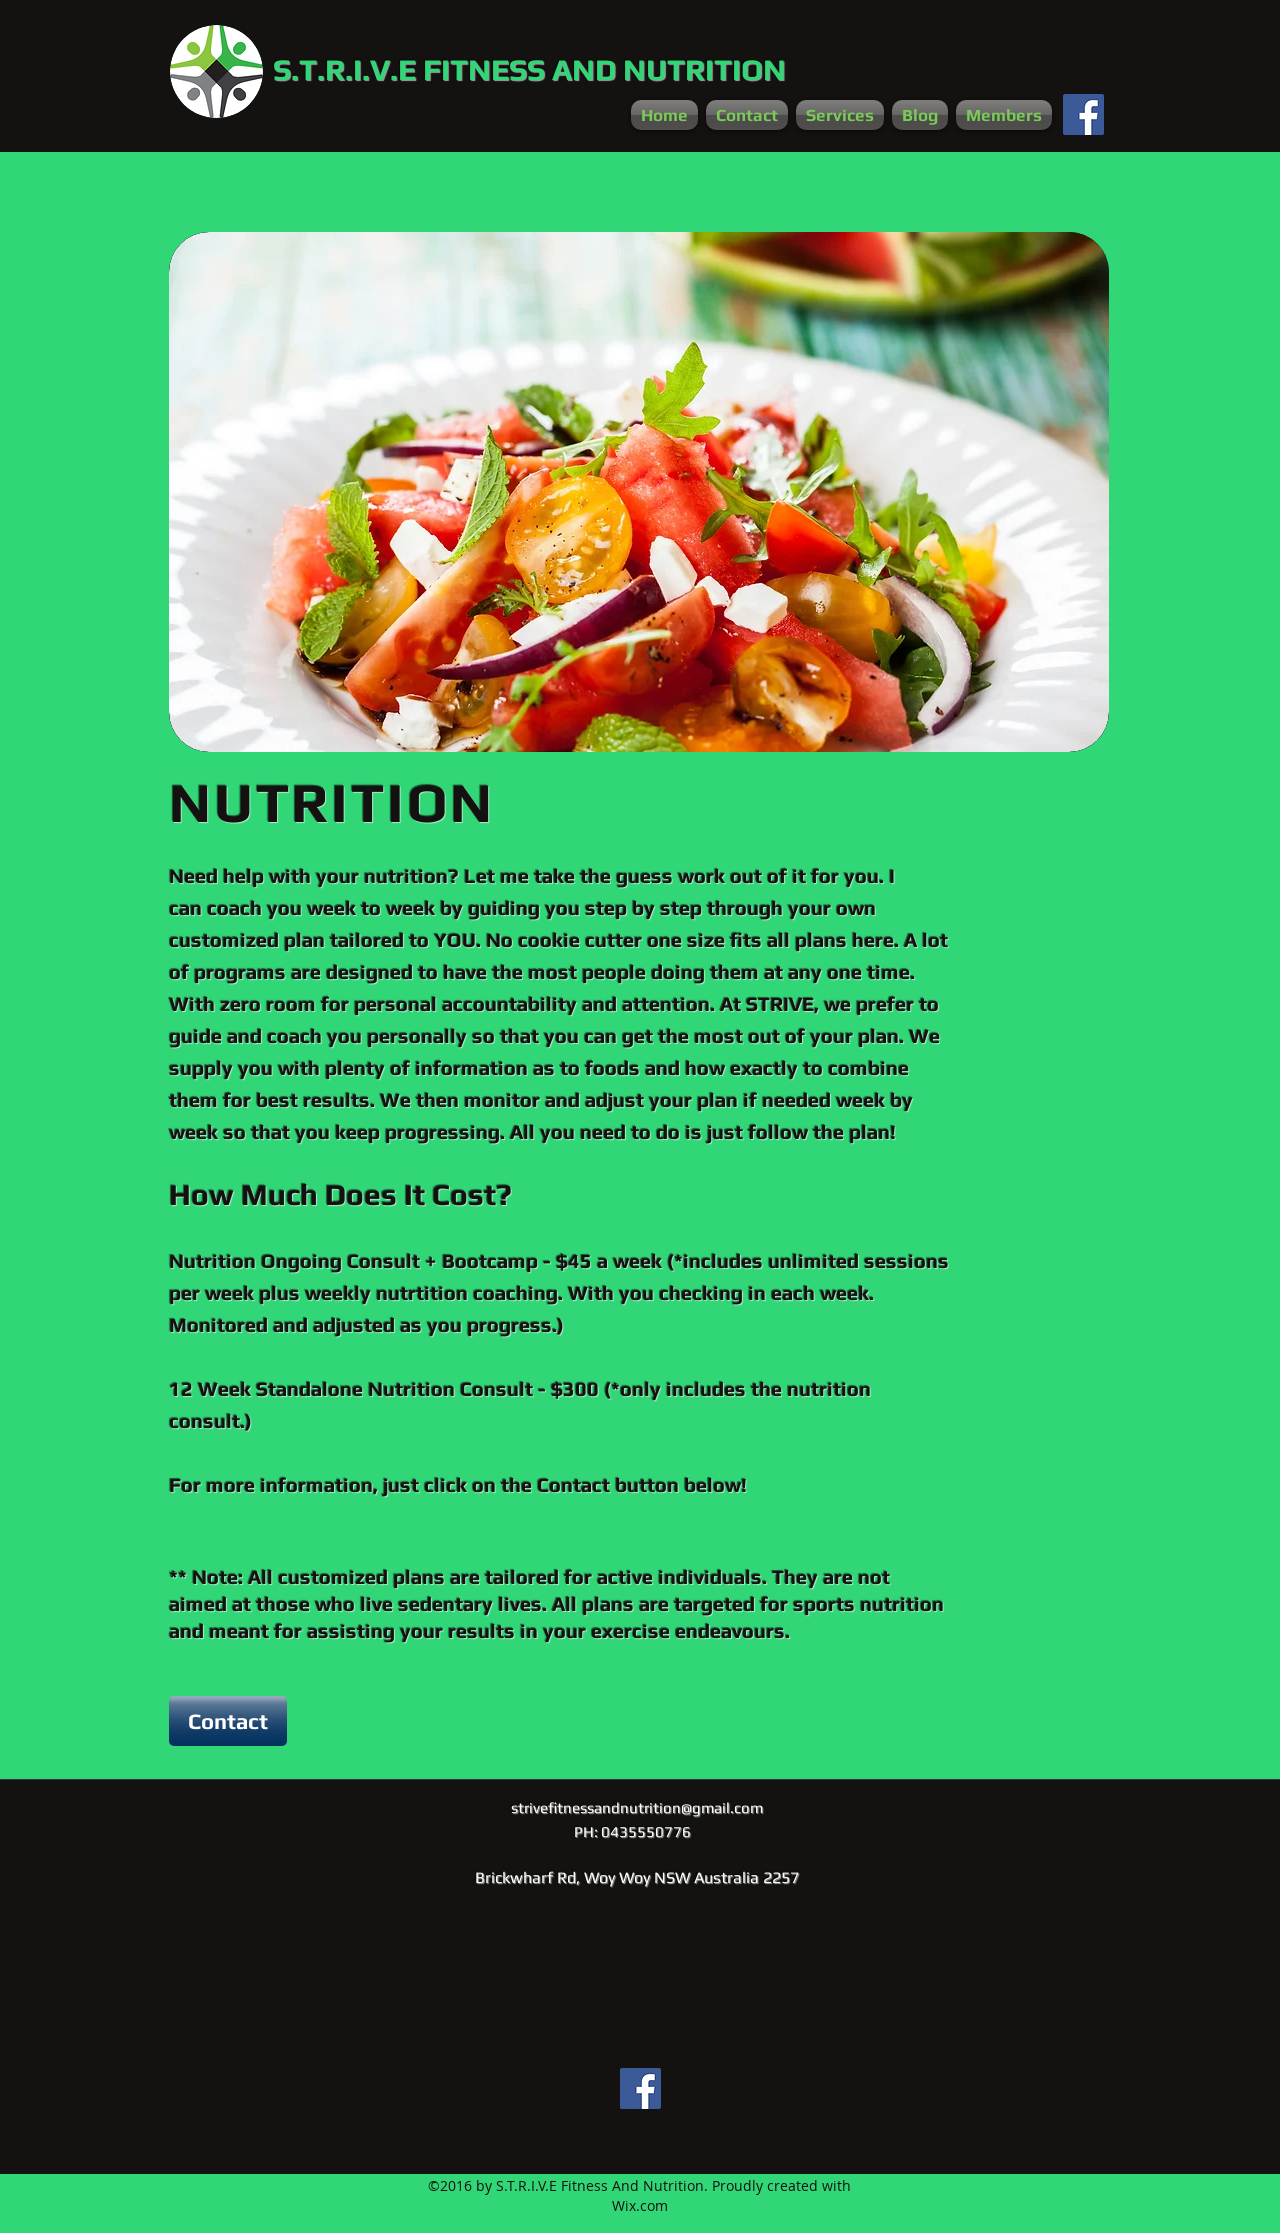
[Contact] (228, 1721)
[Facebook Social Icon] (1083, 114)
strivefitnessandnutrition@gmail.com (637, 1807)
